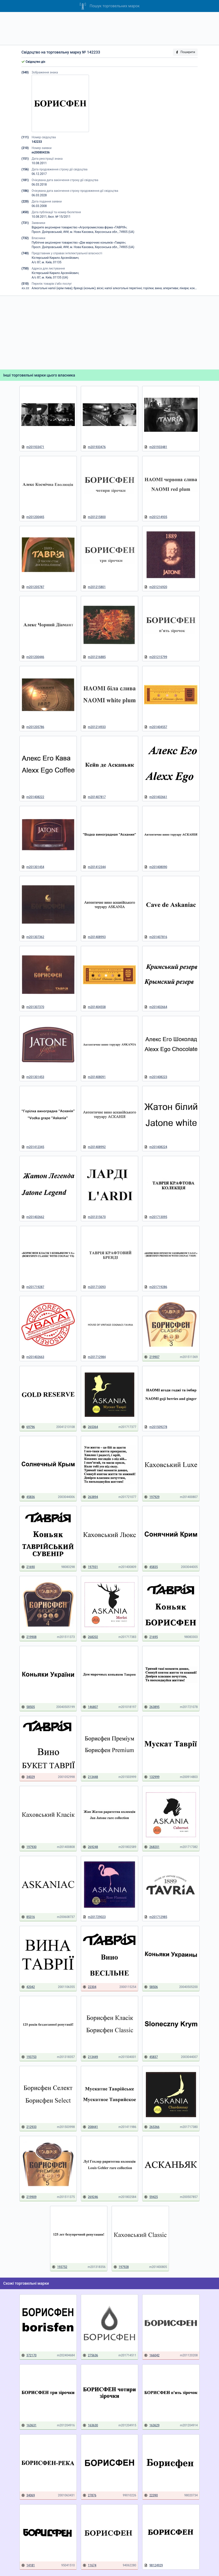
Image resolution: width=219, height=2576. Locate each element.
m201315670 (94, 1217)
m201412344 (94, 867)
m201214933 (94, 727)
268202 (90, 1637)
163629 (151, 2425)
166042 (151, 2355)
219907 (151, 1357)
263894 (90, 1497)
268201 (151, 1847)
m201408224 (155, 1147)
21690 (28, 1567)
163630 (90, 2425)
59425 (151, 2197)
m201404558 (94, 1007)
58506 (151, 1987)
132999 (151, 1777)
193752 (59, 2267)
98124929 (153, 2565)
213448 (90, 1777)
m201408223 (155, 1077)
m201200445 (32, 517)
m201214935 (155, 517)
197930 (29, 1847)
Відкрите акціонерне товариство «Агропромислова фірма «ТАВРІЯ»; (79, 227)
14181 (28, 2565)
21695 (151, 1637)
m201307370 (32, 1007)
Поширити (185, 52)
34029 (28, 1777)
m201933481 (155, 447)
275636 (90, 2355)
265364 (90, 1427)
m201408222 (32, 797)
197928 (121, 2267)
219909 (29, 2197)
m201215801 (94, 587)
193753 (29, 2057)
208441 (90, 2127)
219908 (29, 1637)
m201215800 (94, 517)
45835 (151, 1567)
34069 (28, 2495)
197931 (90, 1567)
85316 (28, 1917)
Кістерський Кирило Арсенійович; (55, 257)
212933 (29, 2127)
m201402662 (32, 1217)
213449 (90, 2057)
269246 (90, 2197)
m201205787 (32, 587)
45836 (28, 1497)
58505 (28, 1707)
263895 (151, 1707)
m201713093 (94, 1287)
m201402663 (32, 1357)
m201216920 (155, 587)
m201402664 (155, 1007)
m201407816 (155, 937)
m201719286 (155, 1287)
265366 (151, 2127)
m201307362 (32, 937)
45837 (151, 2057)
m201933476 (94, 447)
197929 (151, 1497)
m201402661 (155, 797)
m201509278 (155, 1427)
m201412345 (32, 1147)
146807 (90, 1707)
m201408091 (94, 1077)
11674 (89, 2565)
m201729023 (94, 1917)
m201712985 (155, 1917)
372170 (29, 2355)
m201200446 (32, 657)
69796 (28, 1427)
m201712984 (94, 1357)
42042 (28, 1987)
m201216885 (94, 657)
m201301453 (32, 1077)
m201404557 (155, 727)
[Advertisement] (109, 28)
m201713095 (155, 1217)
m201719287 (32, 1287)
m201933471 (32, 447)
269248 (90, 1847)
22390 (151, 2495)
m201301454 (32, 867)
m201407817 (94, 797)
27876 (89, 2495)
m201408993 (94, 937)
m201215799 (155, 657)
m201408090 (155, 867)
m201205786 (32, 727)
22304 (89, 1987)
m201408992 (94, 1147)
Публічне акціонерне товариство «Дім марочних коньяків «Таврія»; (79, 242)
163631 (29, 2425)
